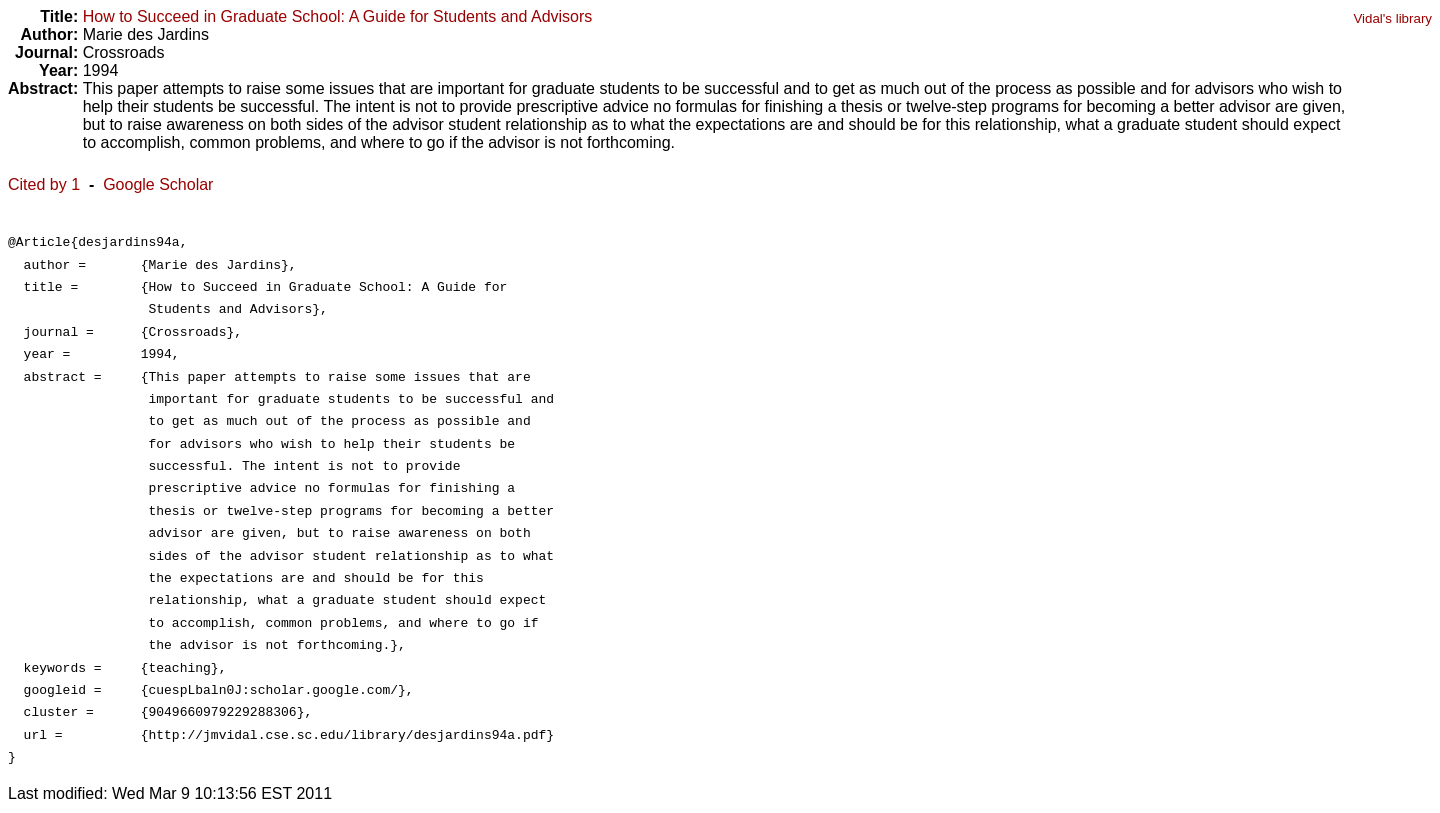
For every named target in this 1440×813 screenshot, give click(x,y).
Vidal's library (1392, 18)
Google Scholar (158, 184)
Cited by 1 (44, 184)
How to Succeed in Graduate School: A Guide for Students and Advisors (338, 16)
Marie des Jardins (146, 34)
